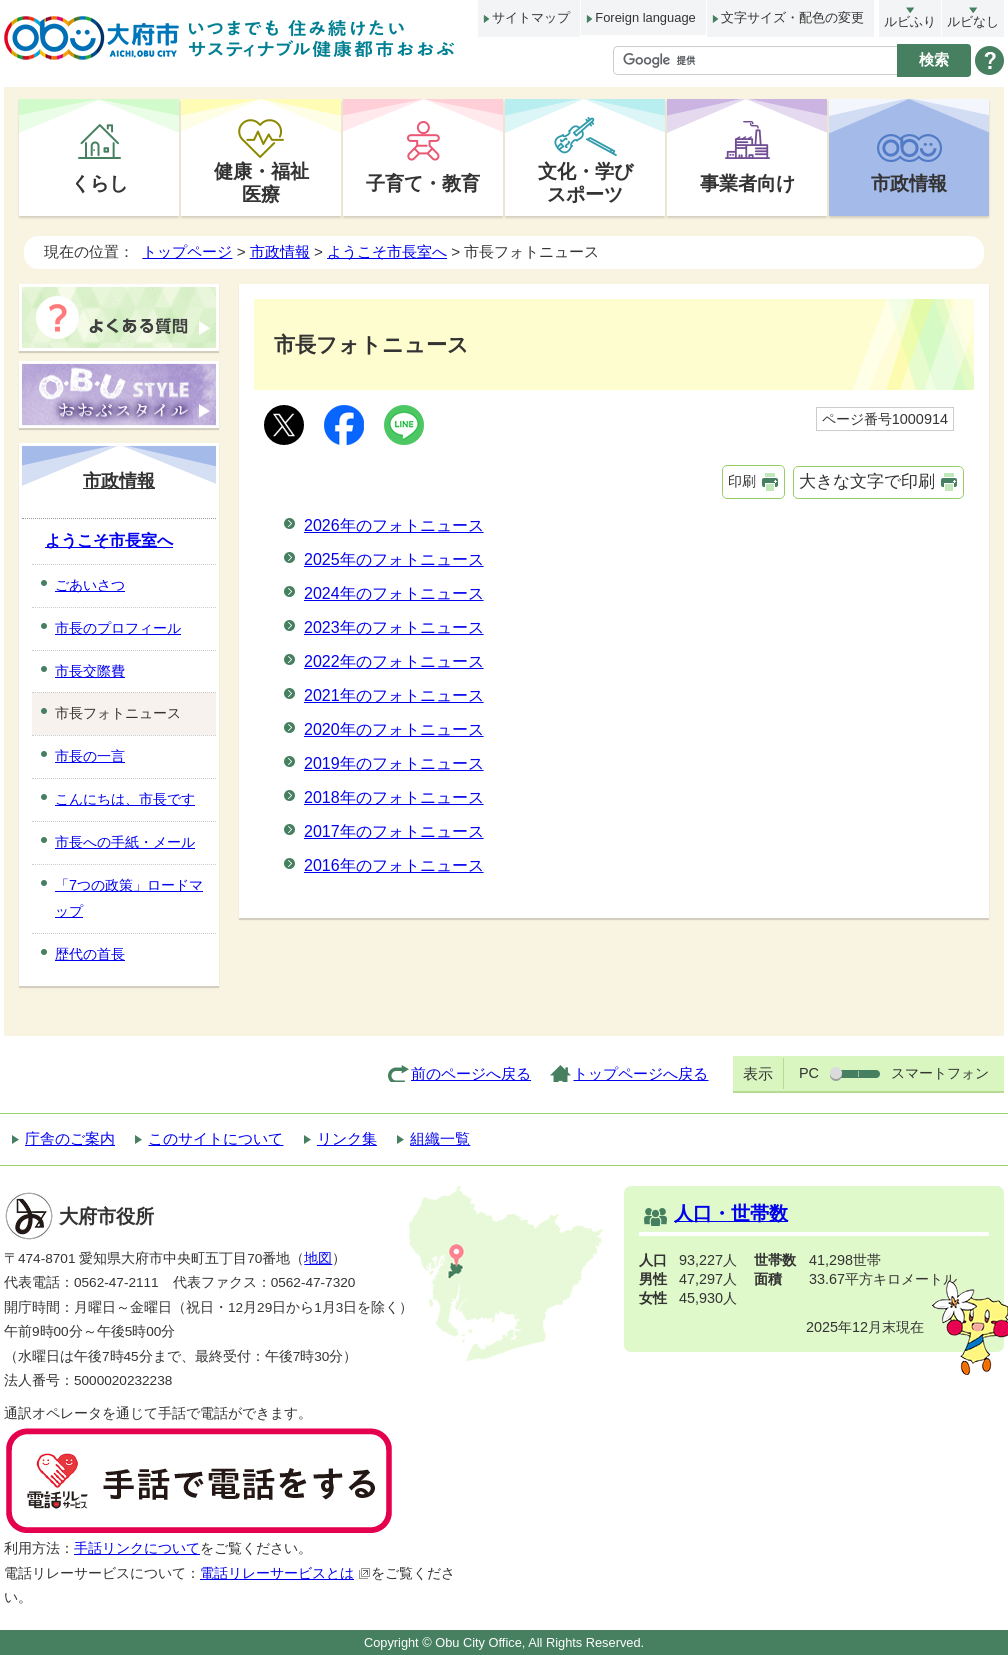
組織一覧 (440, 1138)
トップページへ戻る (640, 1073)
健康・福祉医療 (261, 182)
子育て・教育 (423, 183)
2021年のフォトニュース (394, 695)
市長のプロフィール (118, 628)
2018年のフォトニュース (394, 797)
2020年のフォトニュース (394, 729)
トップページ (187, 251)
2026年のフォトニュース (394, 525)
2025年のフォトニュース (394, 559)
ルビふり (910, 21)
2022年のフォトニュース (394, 661)
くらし (99, 183)
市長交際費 (90, 671)
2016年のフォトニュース (394, 865)
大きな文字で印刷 (867, 481)
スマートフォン (940, 1073)
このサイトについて (215, 1138)
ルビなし (973, 21)
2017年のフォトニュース (394, 831)
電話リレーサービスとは (285, 1573)
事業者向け (747, 183)
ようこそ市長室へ (387, 251)
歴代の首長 (90, 954)
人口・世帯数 (731, 1213)
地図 (318, 1258)
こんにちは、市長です (125, 799)
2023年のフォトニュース (394, 627)
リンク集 (347, 1138)
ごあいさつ (90, 585)
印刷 (742, 481)
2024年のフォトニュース (394, 593)
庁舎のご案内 (70, 1138)
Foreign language (645, 17)
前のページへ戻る (471, 1073)
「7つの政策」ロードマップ (129, 898)
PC (809, 1073)
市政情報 (909, 183)
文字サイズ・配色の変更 (792, 17)
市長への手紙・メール (125, 842)
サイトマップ (531, 17)
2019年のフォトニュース (394, 763)
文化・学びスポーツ (585, 182)
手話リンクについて (137, 1548)
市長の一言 (90, 756)
